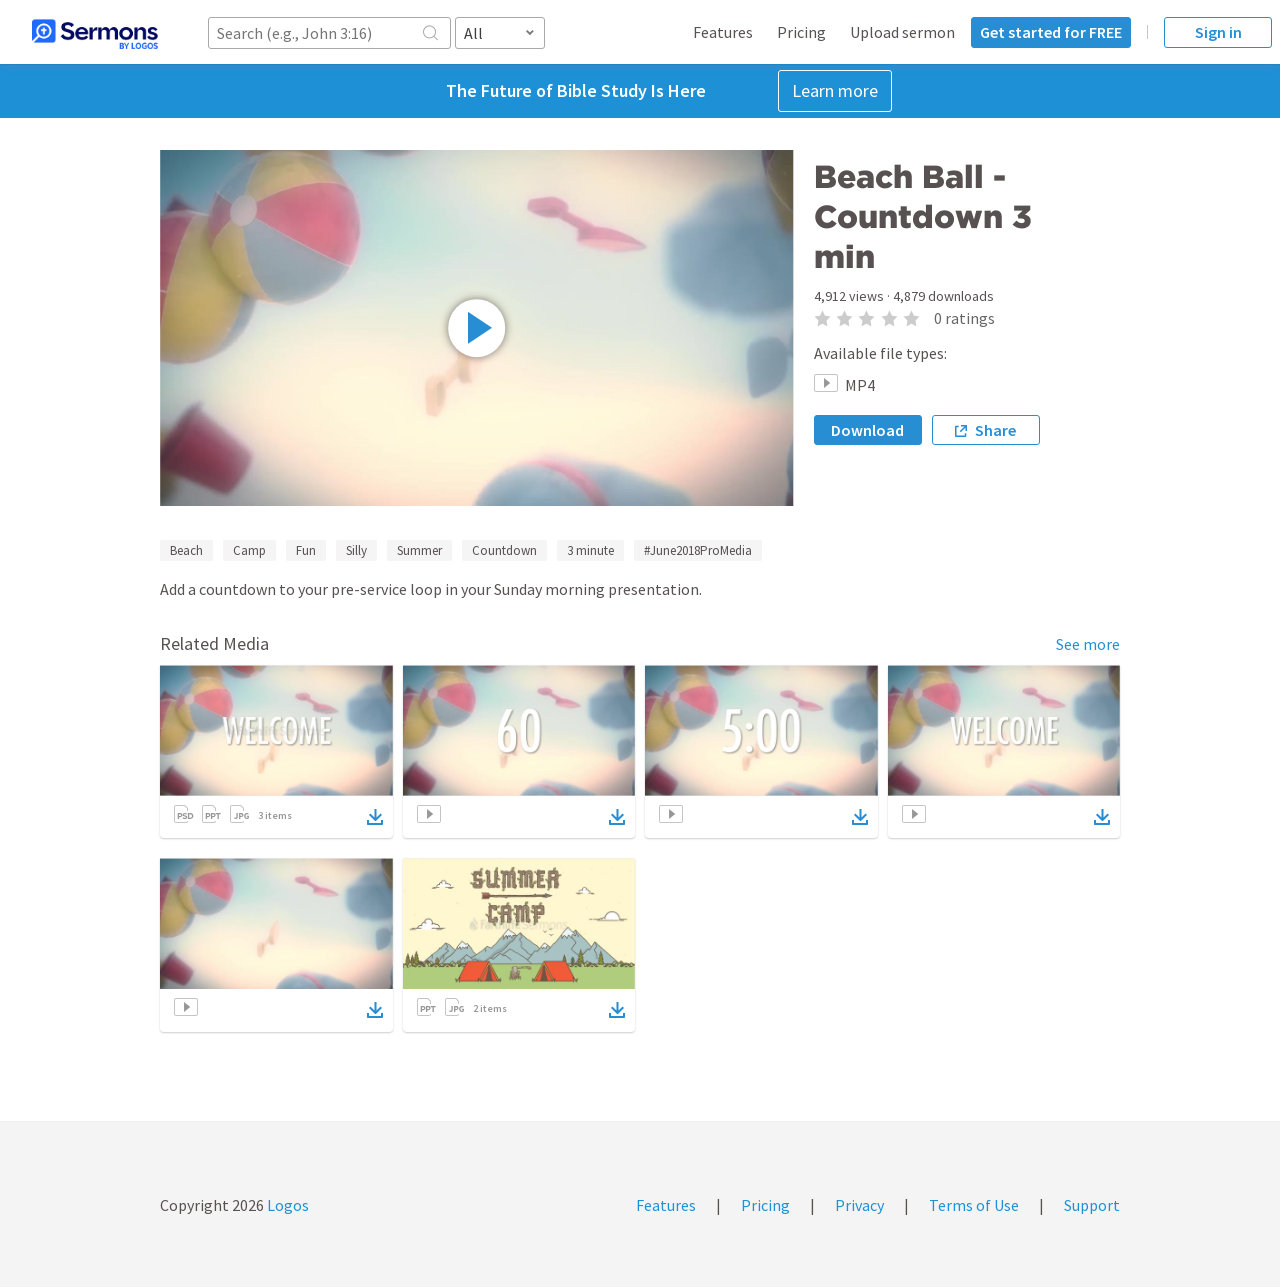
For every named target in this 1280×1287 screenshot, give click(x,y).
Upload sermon (902, 32)
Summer (419, 550)
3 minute (590, 550)
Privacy (859, 1205)
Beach (186, 550)
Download (867, 430)
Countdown (504, 550)
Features (723, 32)
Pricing (801, 32)
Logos (286, 1205)
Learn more (835, 90)
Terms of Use (974, 1205)
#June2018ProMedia (698, 550)
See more (1088, 644)
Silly (356, 550)
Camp (249, 550)
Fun (306, 550)
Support (1092, 1205)
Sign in (1218, 32)
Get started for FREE (1051, 32)
